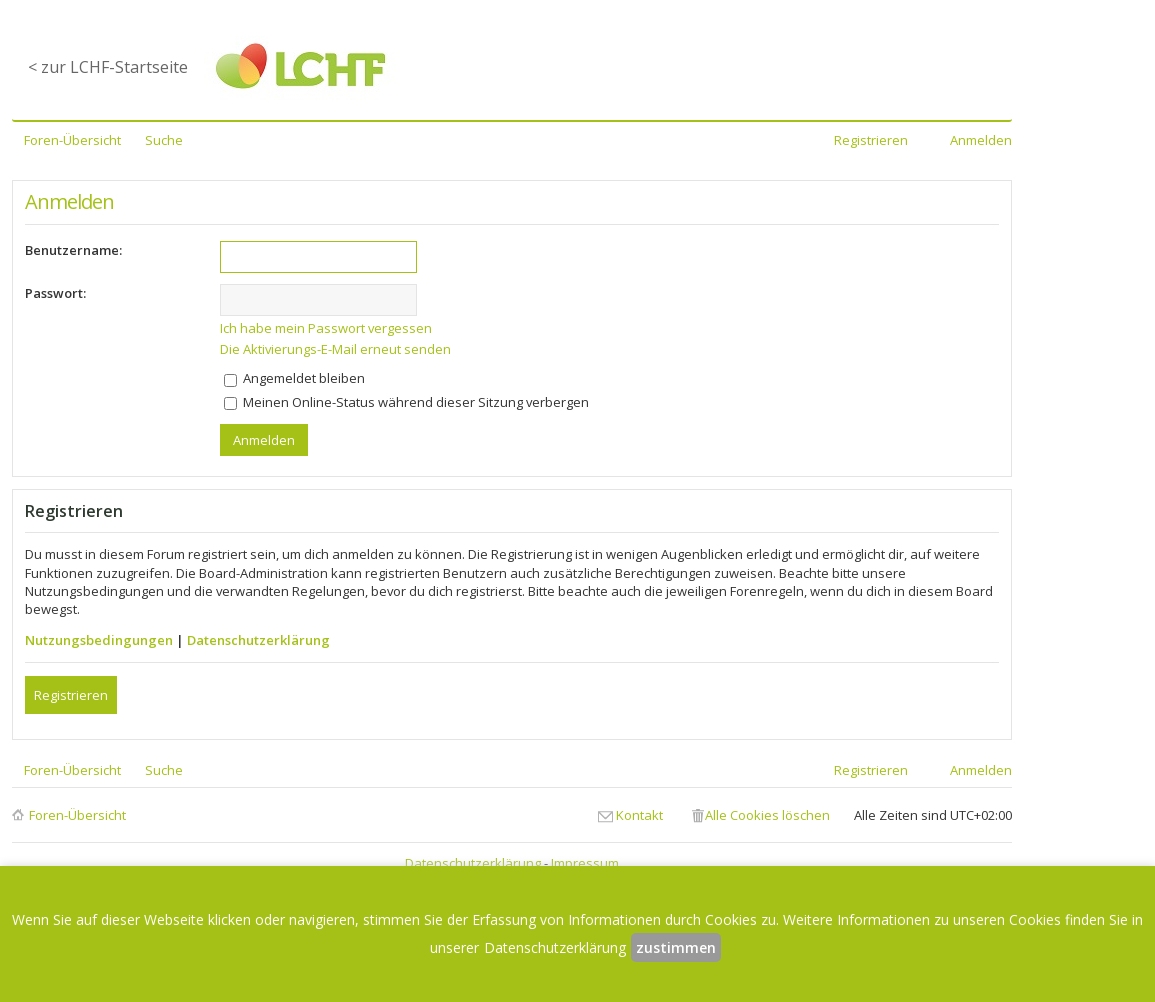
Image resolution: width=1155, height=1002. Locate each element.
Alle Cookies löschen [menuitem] (767, 815)
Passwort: (55, 293)
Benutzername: (73, 250)
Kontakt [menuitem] (639, 815)
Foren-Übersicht (77, 815)
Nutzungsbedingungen (99, 640)
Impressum (585, 863)
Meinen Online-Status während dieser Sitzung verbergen (406, 402)
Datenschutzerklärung (258, 640)
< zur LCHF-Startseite (108, 67)
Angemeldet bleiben (294, 378)
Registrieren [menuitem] (871, 140)
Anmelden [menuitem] (981, 140)
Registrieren (71, 695)
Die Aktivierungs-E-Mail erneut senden (335, 349)
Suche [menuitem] (164, 140)
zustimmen (676, 947)
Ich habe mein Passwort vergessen (326, 328)
